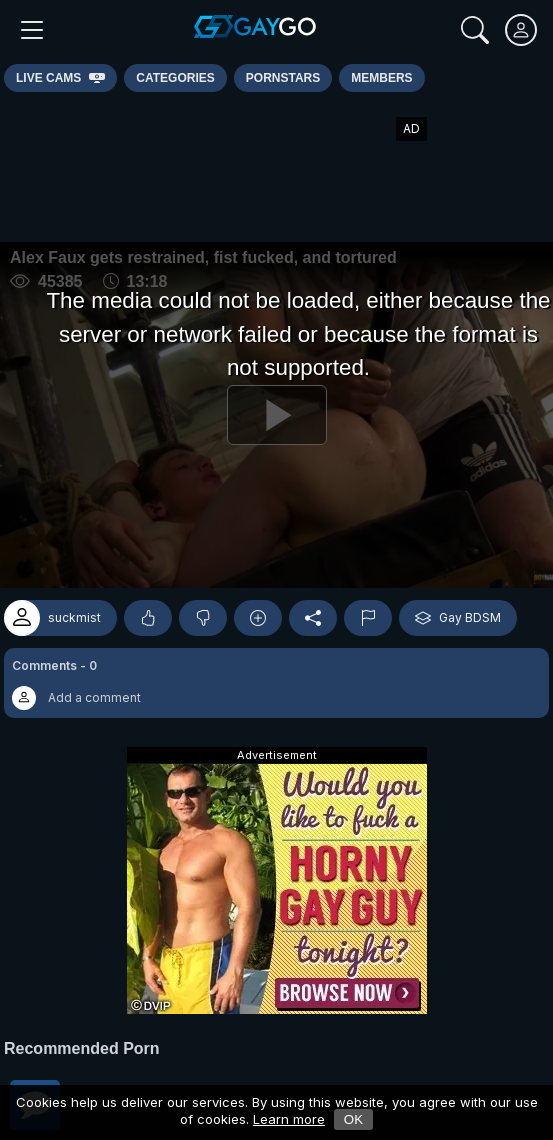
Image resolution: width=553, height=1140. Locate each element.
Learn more (289, 1119)
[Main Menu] (32, 30)
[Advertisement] (277, 167)
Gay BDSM (458, 618)
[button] (276, 683)
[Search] (475, 30)
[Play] (276, 415)
